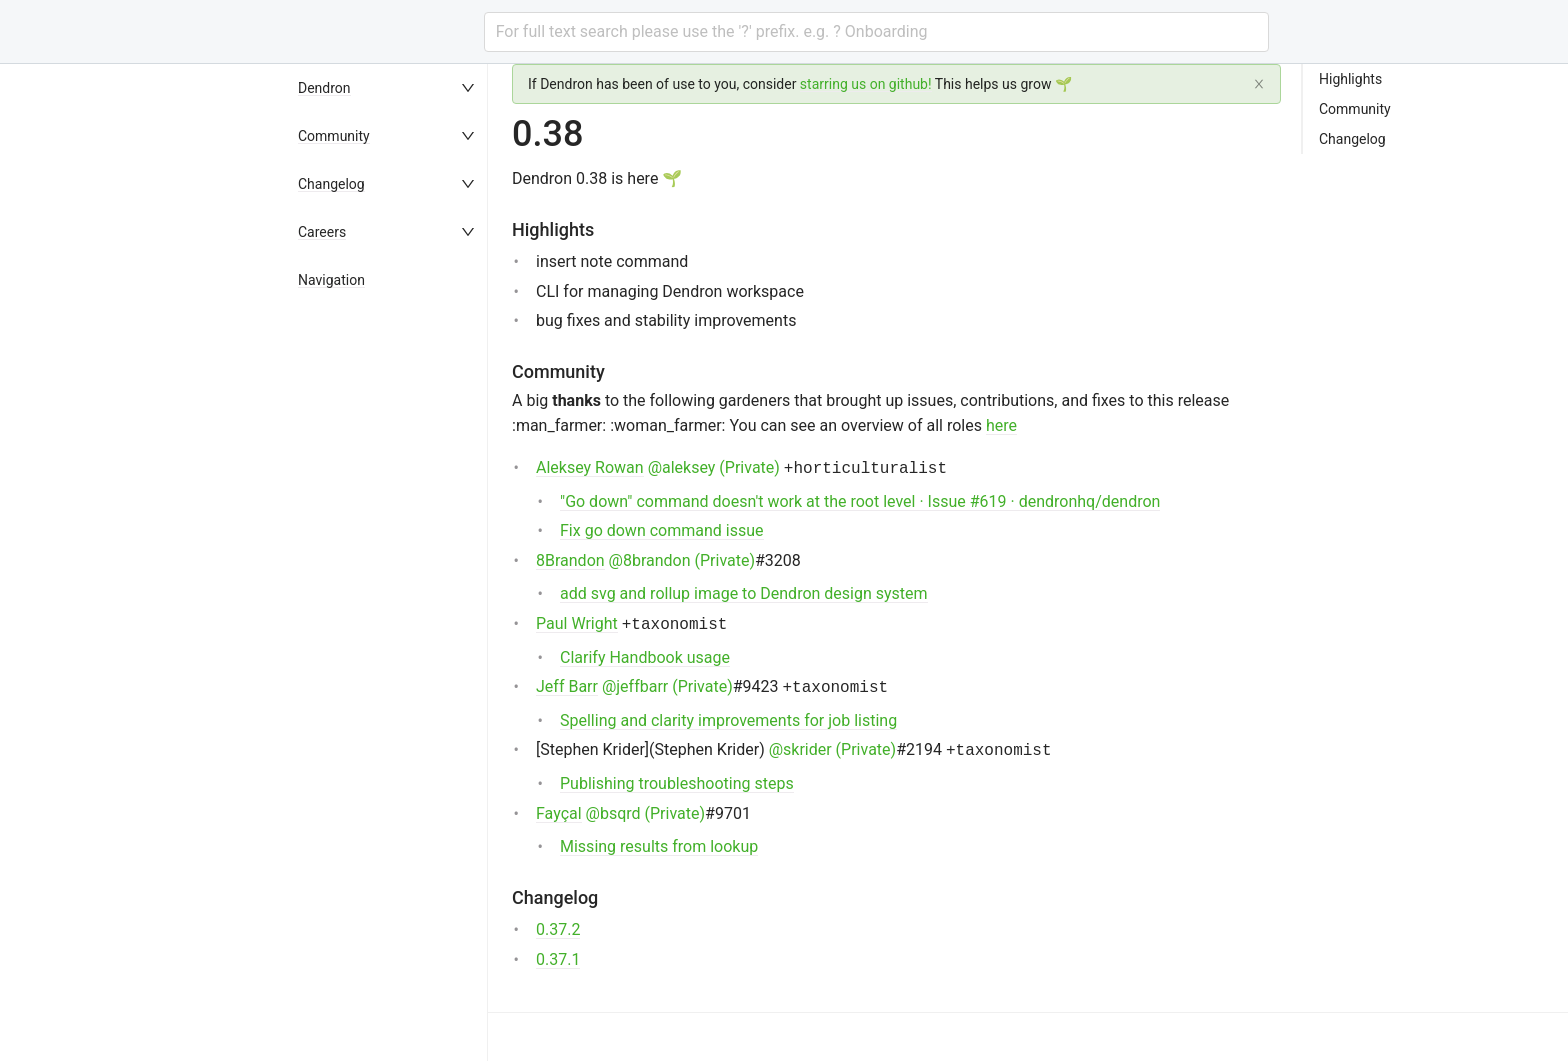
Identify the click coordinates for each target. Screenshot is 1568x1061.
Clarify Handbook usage (645, 657)
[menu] (388, 562)
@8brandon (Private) (682, 560)
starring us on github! (866, 84)
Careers (322, 232)
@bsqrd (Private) (645, 813)
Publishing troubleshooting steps (677, 783)
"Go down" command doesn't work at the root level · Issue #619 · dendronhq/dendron (860, 501)
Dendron (324, 88)
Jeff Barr (567, 686)
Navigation (331, 280)
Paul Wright (577, 623)
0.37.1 (558, 959)
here (1001, 425)
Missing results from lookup (659, 846)
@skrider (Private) (832, 749)
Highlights (1350, 79)
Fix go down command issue (662, 530)
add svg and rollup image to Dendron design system (744, 593)
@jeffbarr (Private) (667, 686)
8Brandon (570, 560)
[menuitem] (388, 88)
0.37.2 (558, 929)
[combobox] (876, 32)
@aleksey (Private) (714, 467)
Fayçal (559, 813)
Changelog (331, 184)
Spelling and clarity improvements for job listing (728, 720)
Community (334, 136)
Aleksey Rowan (590, 467)
